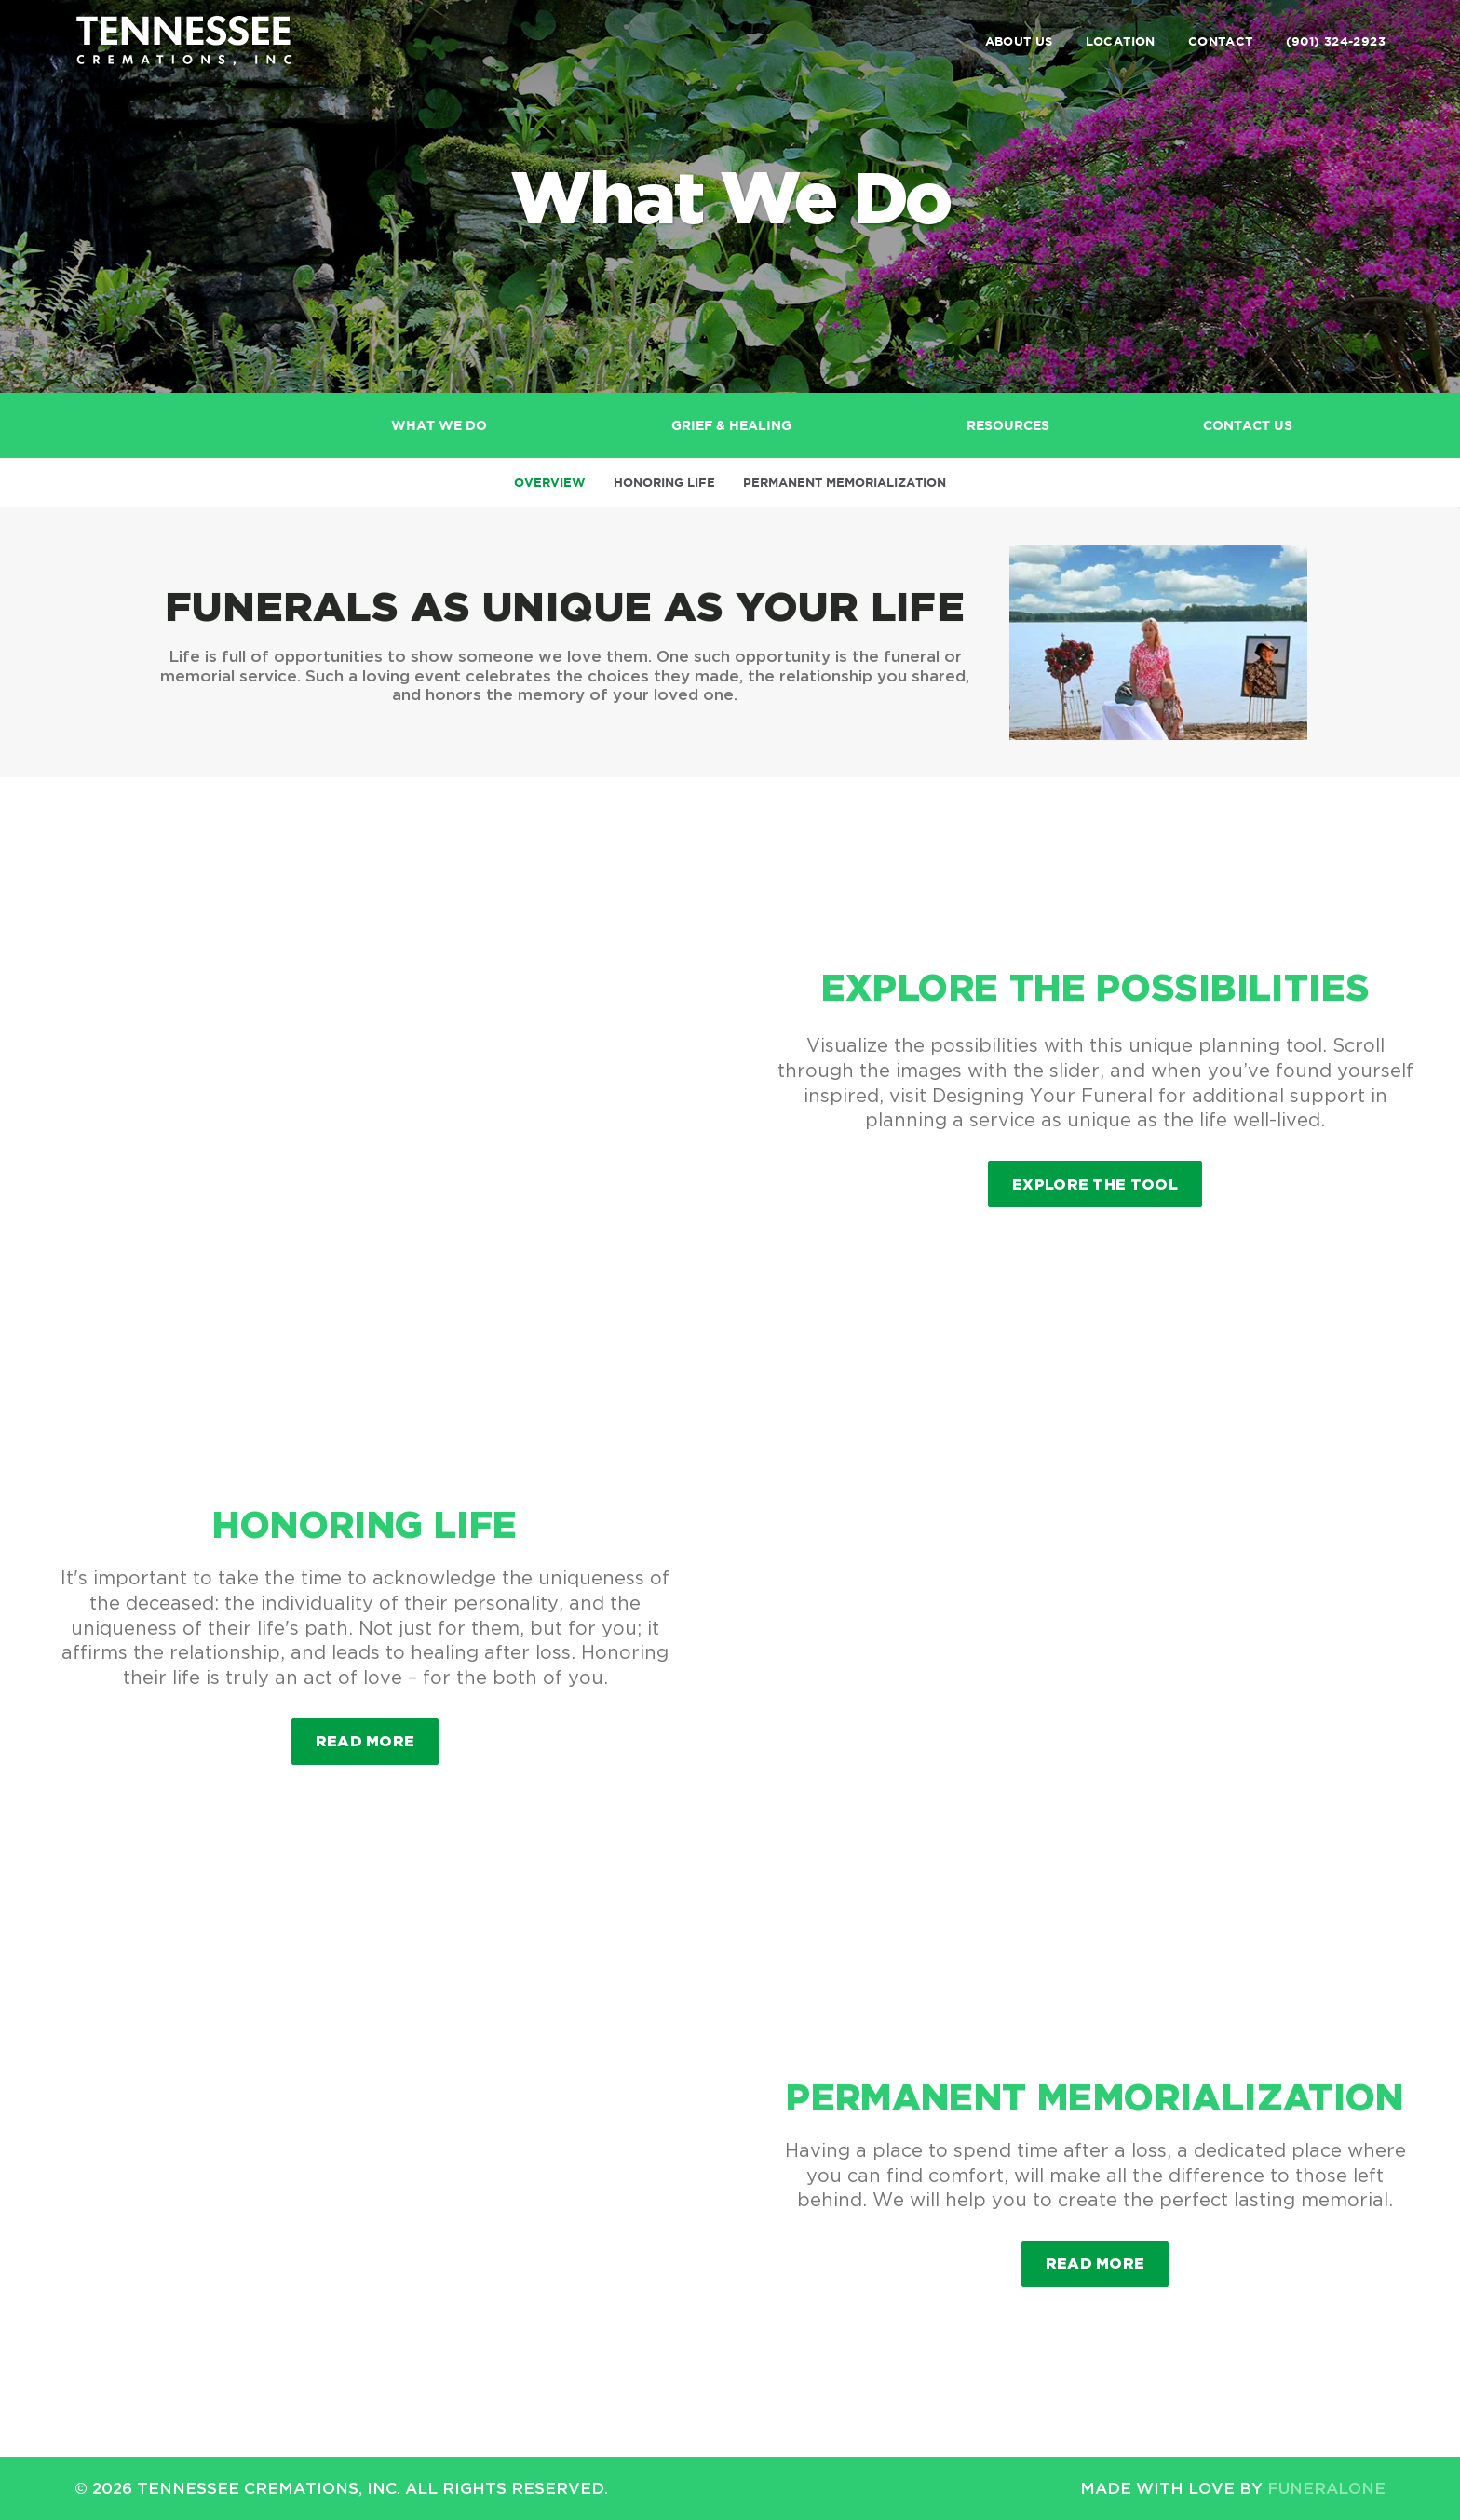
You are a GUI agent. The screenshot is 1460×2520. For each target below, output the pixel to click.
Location (1121, 41)
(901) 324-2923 (1336, 41)
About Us (1019, 41)
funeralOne (1326, 2488)
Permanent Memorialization (844, 483)
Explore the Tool (1095, 1184)
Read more (377, 1733)
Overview (550, 483)
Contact (1220, 41)
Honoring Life (664, 483)
